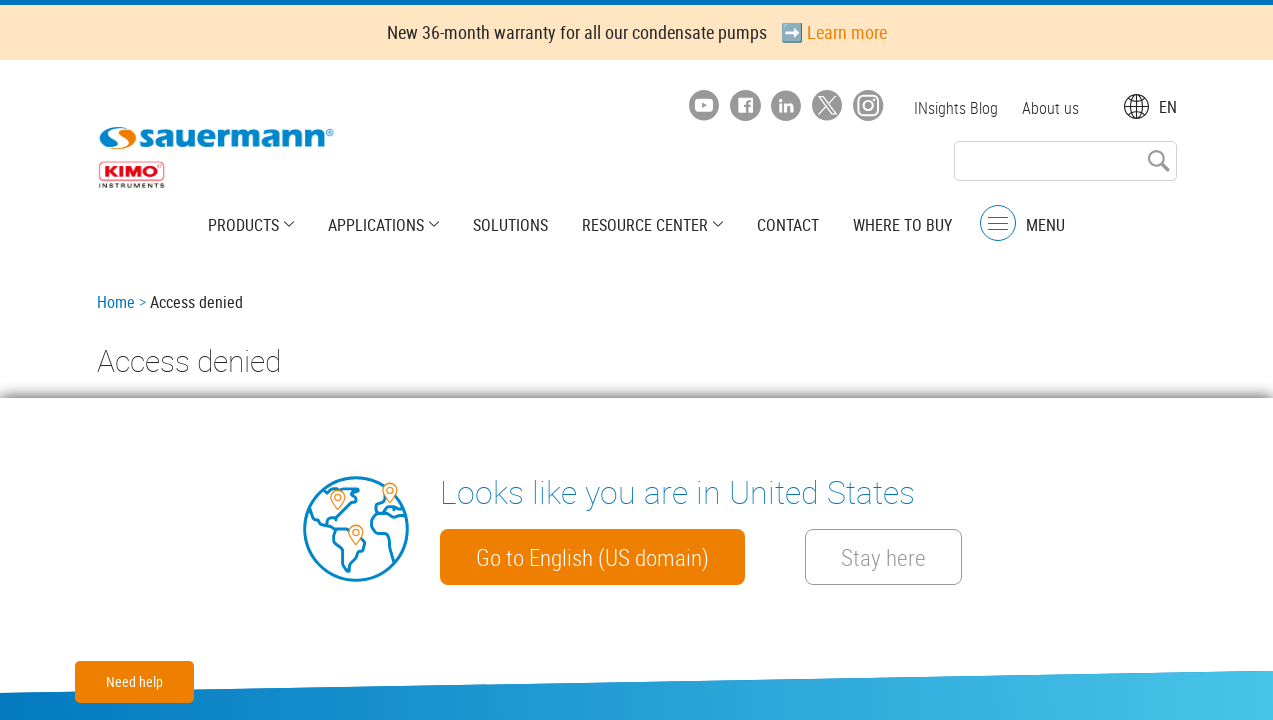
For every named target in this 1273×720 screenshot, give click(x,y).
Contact (788, 225)
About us (1050, 108)
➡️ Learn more (834, 32)
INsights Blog (956, 108)
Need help (134, 681)
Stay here (883, 557)
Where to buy (902, 225)
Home (116, 302)
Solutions (510, 225)
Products (243, 225)
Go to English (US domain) (592, 557)
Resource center (645, 225)
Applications (376, 225)
